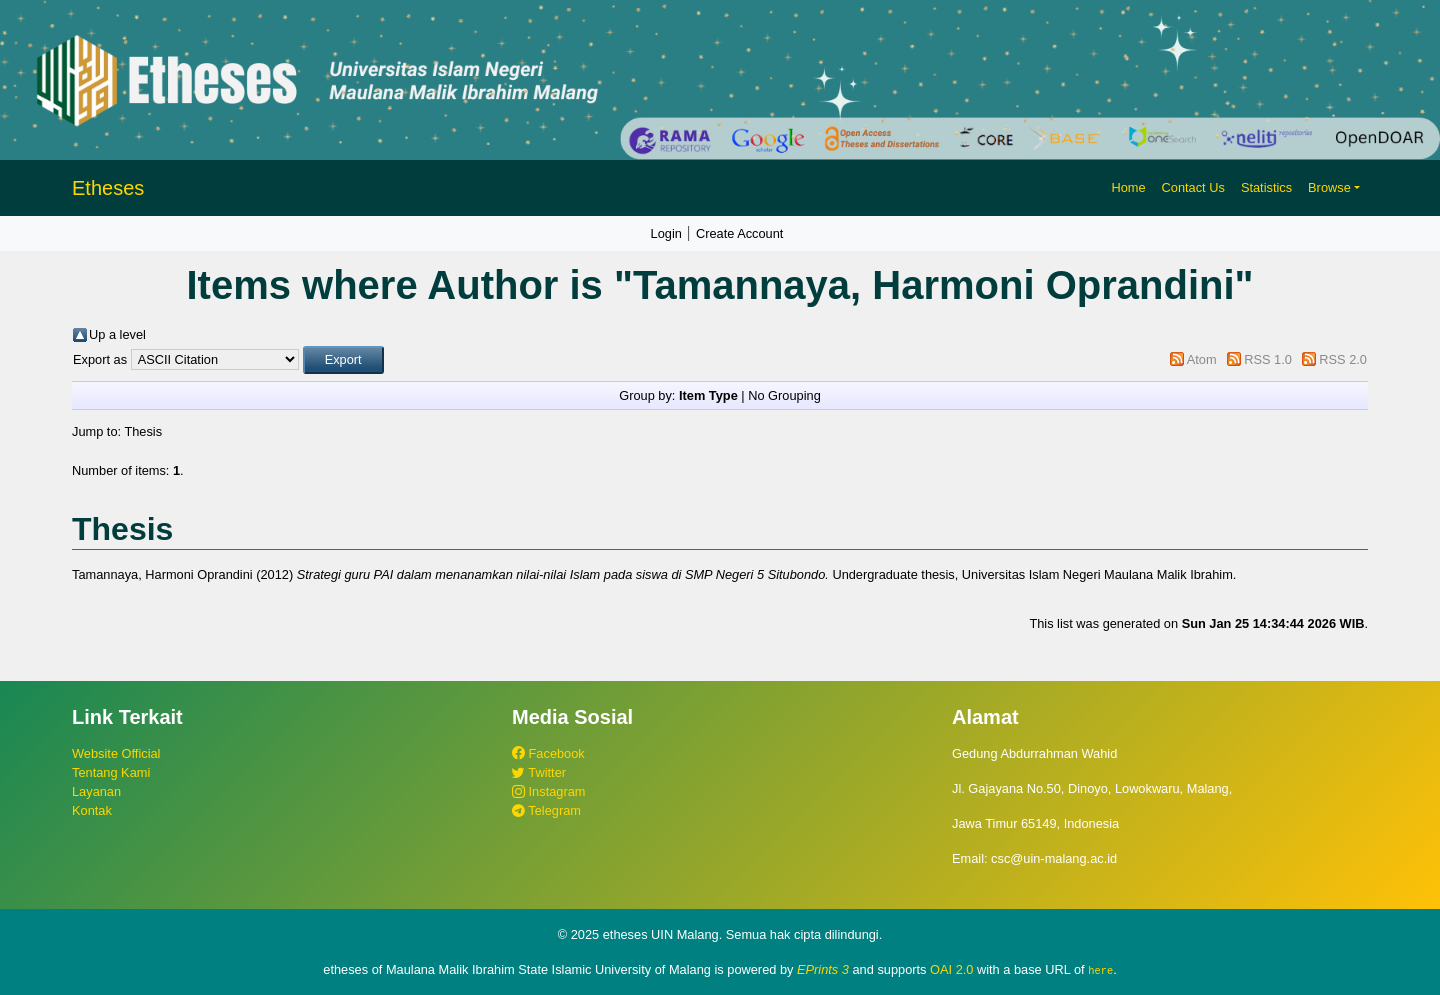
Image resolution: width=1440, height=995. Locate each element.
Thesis (143, 431)
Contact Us (1193, 187)
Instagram (548, 791)
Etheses (108, 188)
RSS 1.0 (1268, 359)
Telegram (546, 810)
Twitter (539, 772)
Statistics (1266, 187)
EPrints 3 (823, 969)
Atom (1202, 359)
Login (666, 233)
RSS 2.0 (1343, 359)
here (1100, 970)
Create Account (740, 233)
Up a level (117, 334)
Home (1128, 187)
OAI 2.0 (951, 969)
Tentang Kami (111, 772)
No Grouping (784, 395)
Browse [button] (1329, 187)
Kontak (92, 810)
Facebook (548, 753)
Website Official (116, 753)
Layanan (96, 791)
